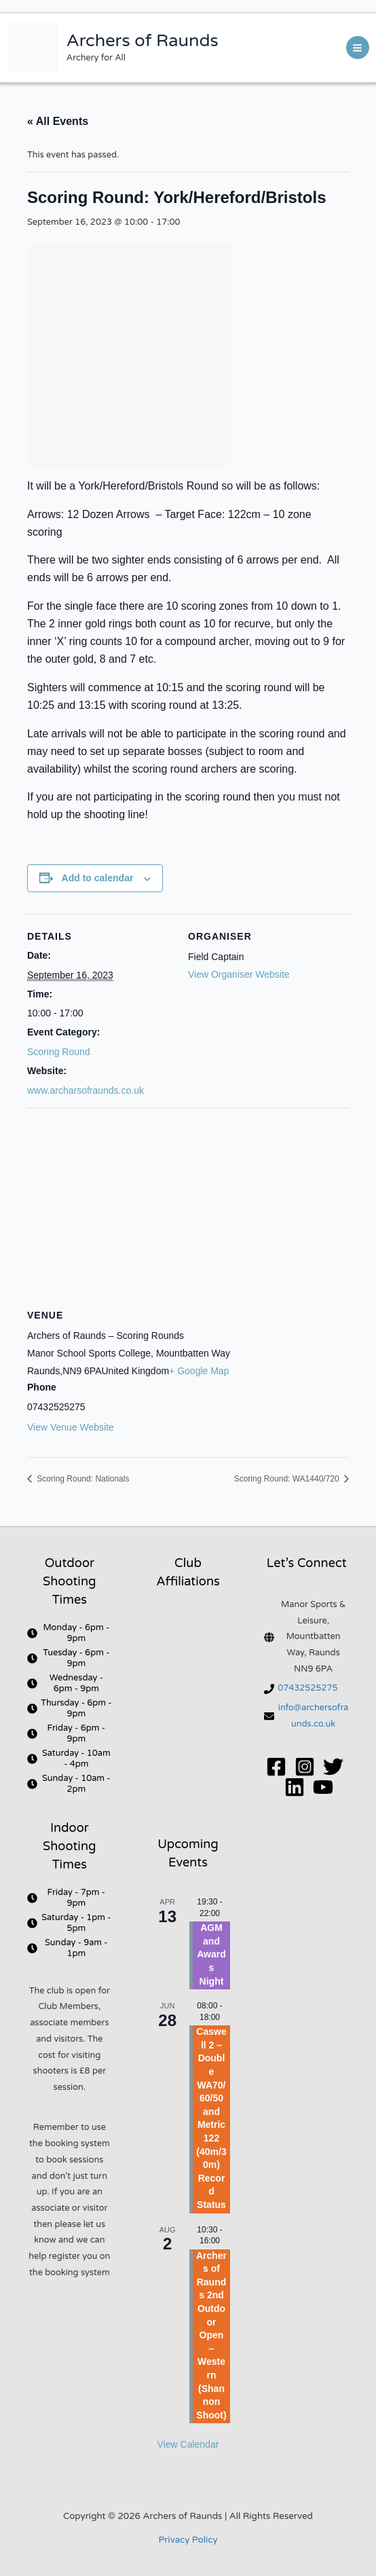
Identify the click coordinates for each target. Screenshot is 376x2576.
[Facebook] (276, 1766)
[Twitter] (333, 1766)
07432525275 (307, 1687)
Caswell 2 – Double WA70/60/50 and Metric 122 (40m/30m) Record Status (211, 2118)
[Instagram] (305, 1766)
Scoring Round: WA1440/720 (287, 1479)
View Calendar (188, 2444)
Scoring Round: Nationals (82, 1479)
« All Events (57, 121)
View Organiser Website (239, 974)
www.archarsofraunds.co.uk (85, 1090)
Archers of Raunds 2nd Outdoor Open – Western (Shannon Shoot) (211, 2335)
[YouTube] (323, 1787)
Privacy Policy (187, 2540)
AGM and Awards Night (211, 1954)
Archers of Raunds (143, 41)
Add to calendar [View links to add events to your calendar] (98, 877)
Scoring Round (58, 1051)
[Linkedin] (294, 1787)
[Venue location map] (188, 1205)
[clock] (69, 1633)
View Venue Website (70, 1427)
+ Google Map (199, 1370)
